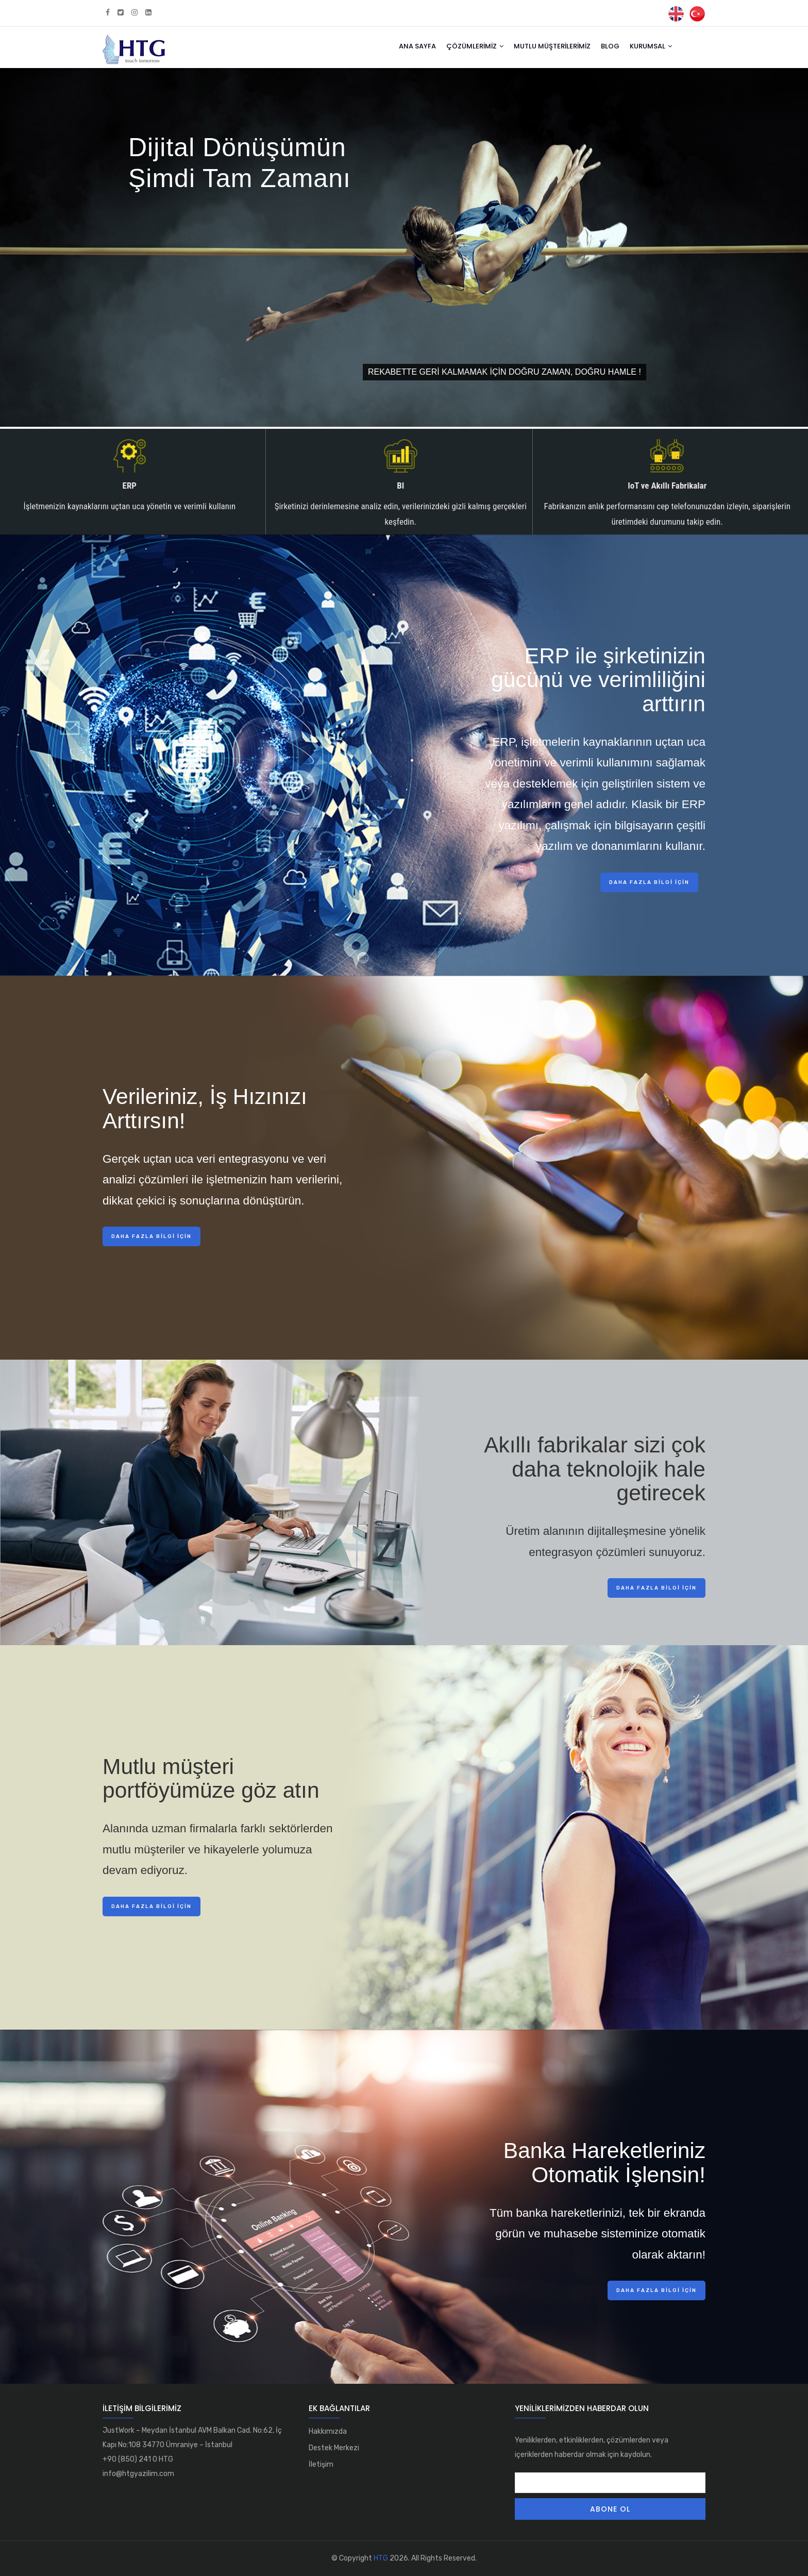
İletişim (321, 2464)
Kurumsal (651, 46)
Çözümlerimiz (474, 46)
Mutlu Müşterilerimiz (552, 46)
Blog (610, 46)
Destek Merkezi (334, 2448)
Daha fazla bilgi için (649, 882)
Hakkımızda (328, 2431)
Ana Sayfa (417, 46)
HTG (381, 2558)
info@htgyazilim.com (138, 2473)
